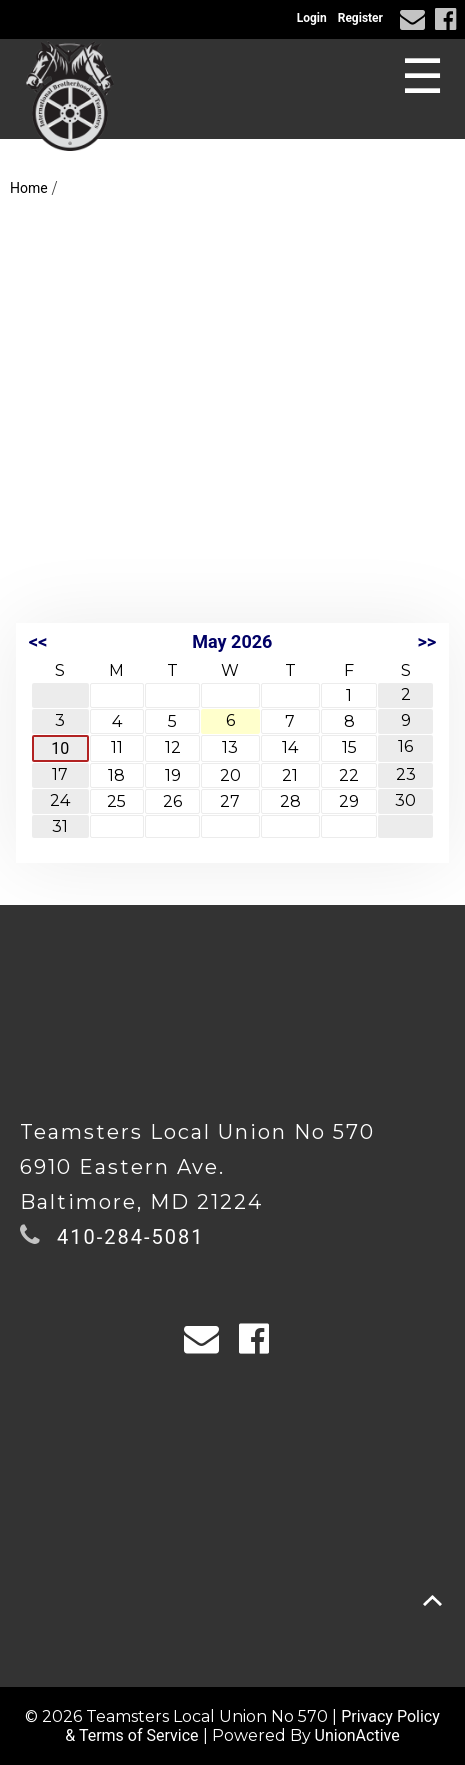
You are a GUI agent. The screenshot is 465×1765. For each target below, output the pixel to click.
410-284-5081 (130, 1237)
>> (426, 641)
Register (360, 18)
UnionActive (357, 1735)
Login (312, 18)
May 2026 (232, 641)
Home (29, 188)
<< (38, 641)
